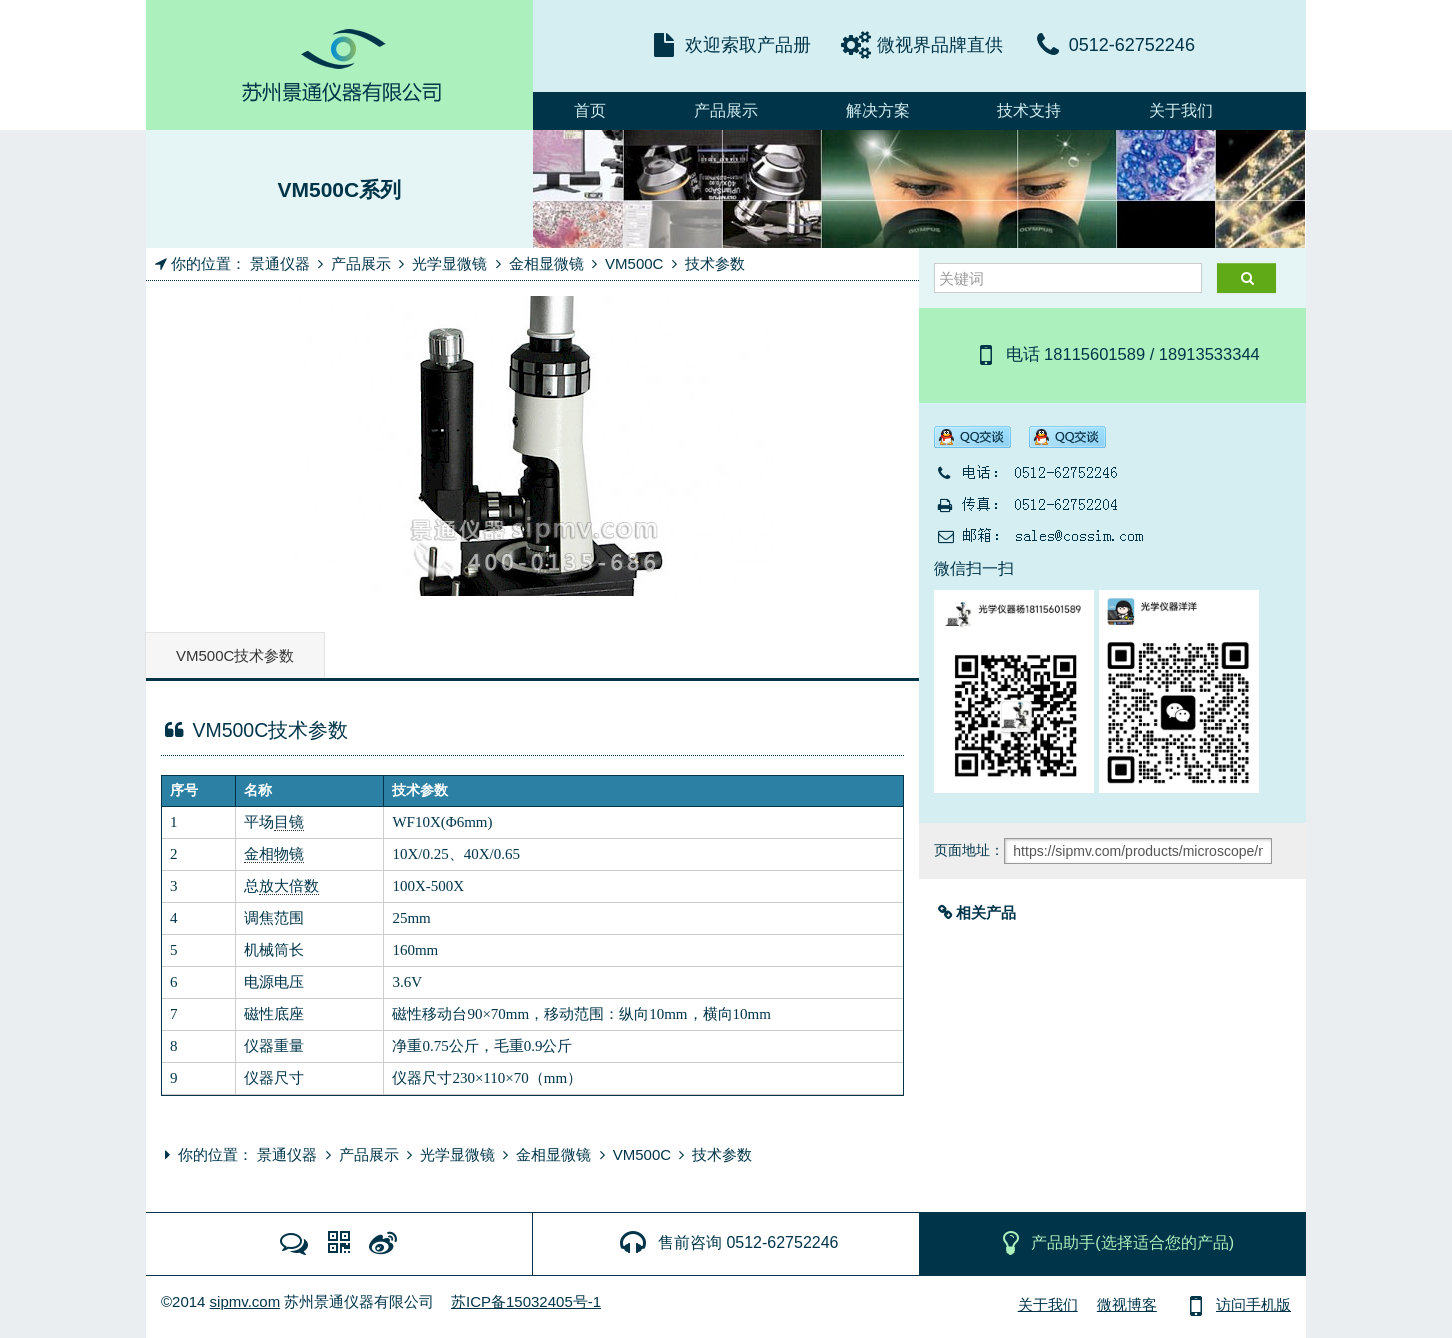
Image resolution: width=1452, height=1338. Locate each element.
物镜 (289, 854)
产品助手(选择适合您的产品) (1114, 1242)
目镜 (289, 822)
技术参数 (715, 263)
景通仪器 (280, 263)
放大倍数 (289, 886)
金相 (259, 854)
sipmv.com (245, 1301)
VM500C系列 (339, 189)
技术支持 (1029, 110)
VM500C (634, 263)
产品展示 (726, 110)
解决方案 (878, 110)
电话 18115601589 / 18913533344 (1115, 354)
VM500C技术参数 (235, 655)
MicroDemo (339, 64)
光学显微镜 (449, 263)
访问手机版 (1235, 1304)
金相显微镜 (546, 263)
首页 (590, 110)
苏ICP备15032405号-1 (526, 1301)
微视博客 (1127, 1304)
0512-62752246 (1132, 45)
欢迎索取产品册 (748, 45)
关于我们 (1181, 110)
